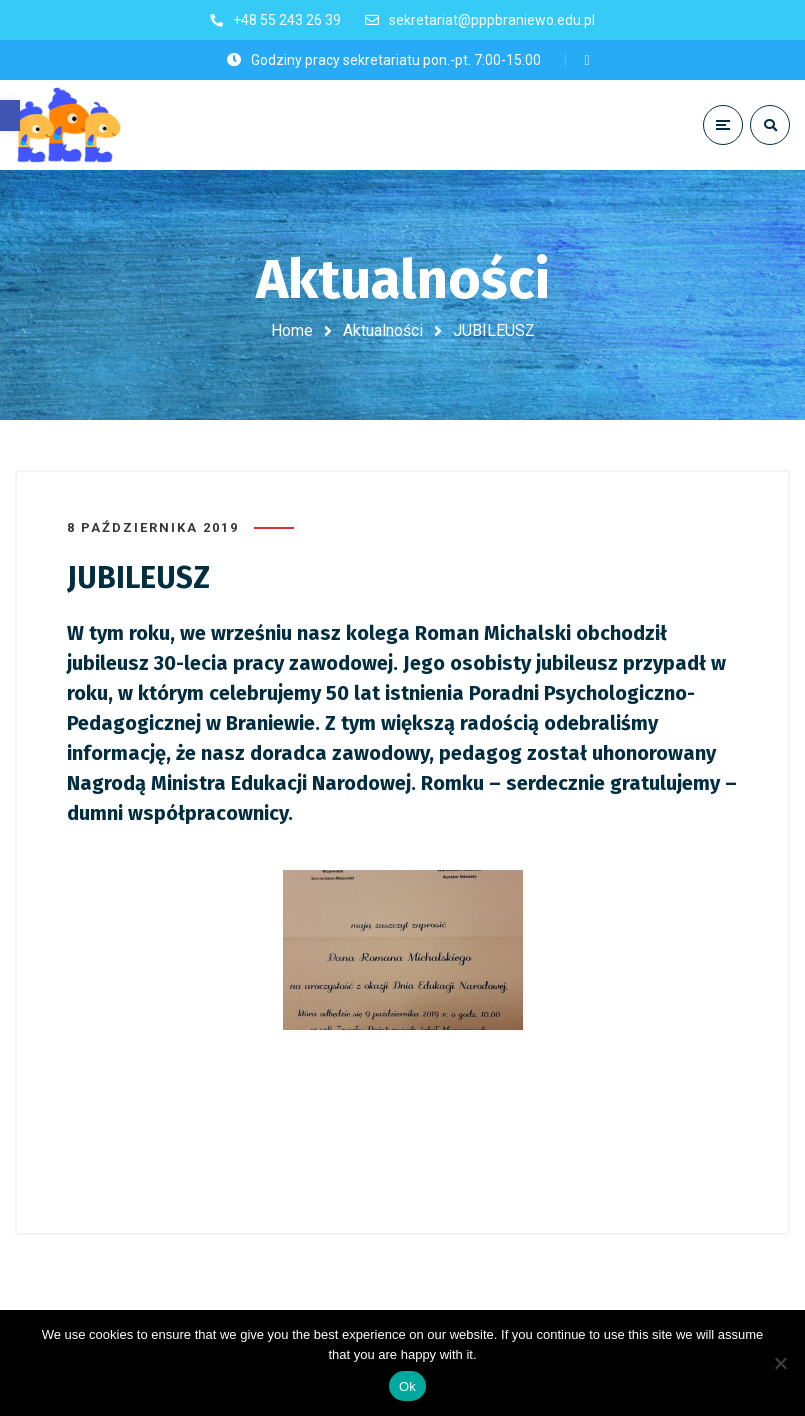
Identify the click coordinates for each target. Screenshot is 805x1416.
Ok (407, 1386)
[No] (780, 1363)
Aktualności (383, 330)
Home (292, 330)
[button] (10, 115)
